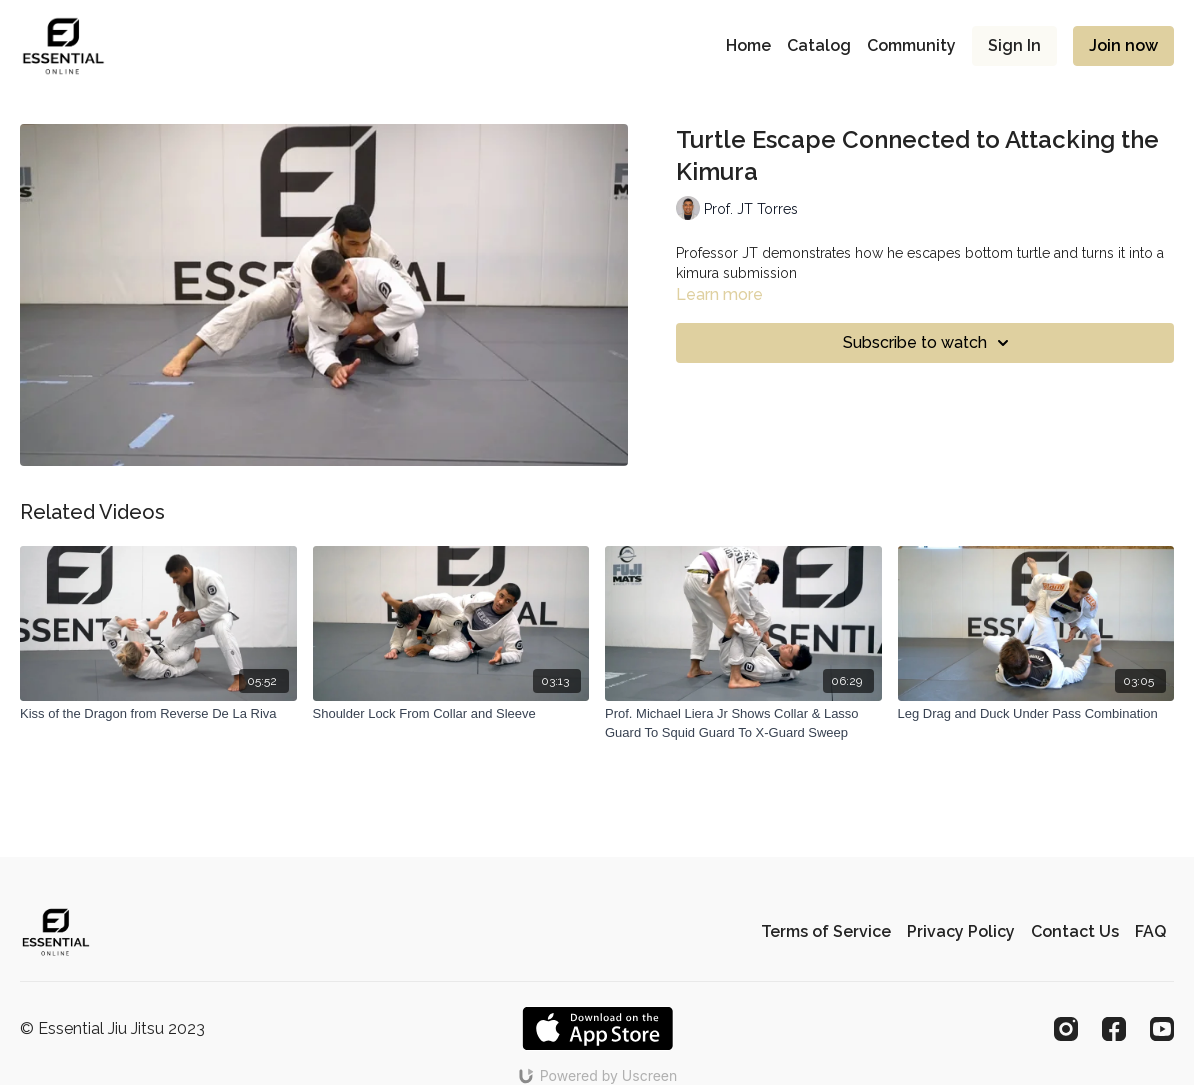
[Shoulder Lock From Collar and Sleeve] (451, 714)
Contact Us (1075, 931)
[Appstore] (597, 1028)
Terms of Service (826, 931)
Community (911, 45)
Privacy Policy (961, 931)
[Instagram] (1066, 1029)
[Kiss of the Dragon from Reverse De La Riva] (158, 714)
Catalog (819, 45)
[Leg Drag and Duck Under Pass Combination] (1036, 714)
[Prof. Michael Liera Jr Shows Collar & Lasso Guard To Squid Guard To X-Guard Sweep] (743, 723)
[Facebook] (1114, 1029)
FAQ (1150, 931)
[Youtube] (1162, 1029)
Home (748, 45)
